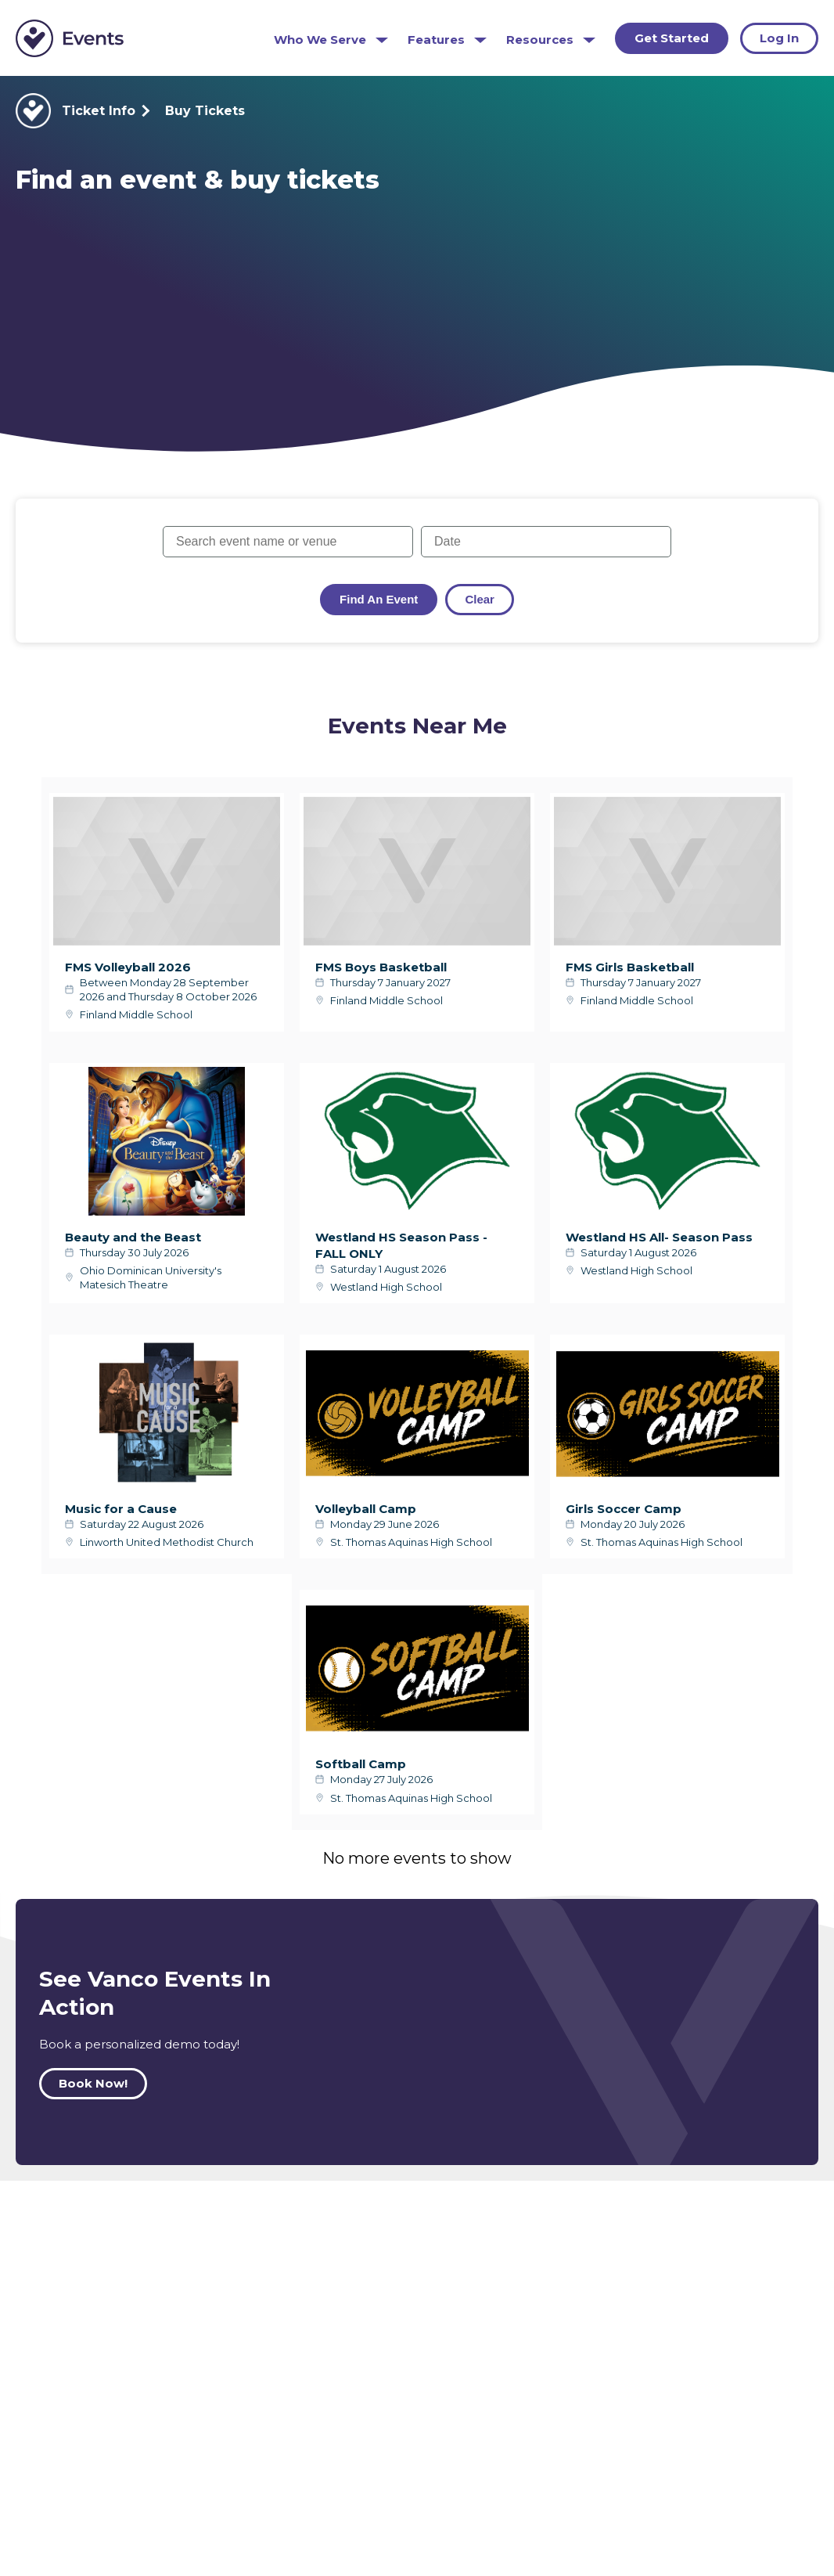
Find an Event (379, 599)
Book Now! (93, 2083)
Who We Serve (320, 40)
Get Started (671, 38)
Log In (779, 38)
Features (436, 40)
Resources (539, 40)
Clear (479, 599)
